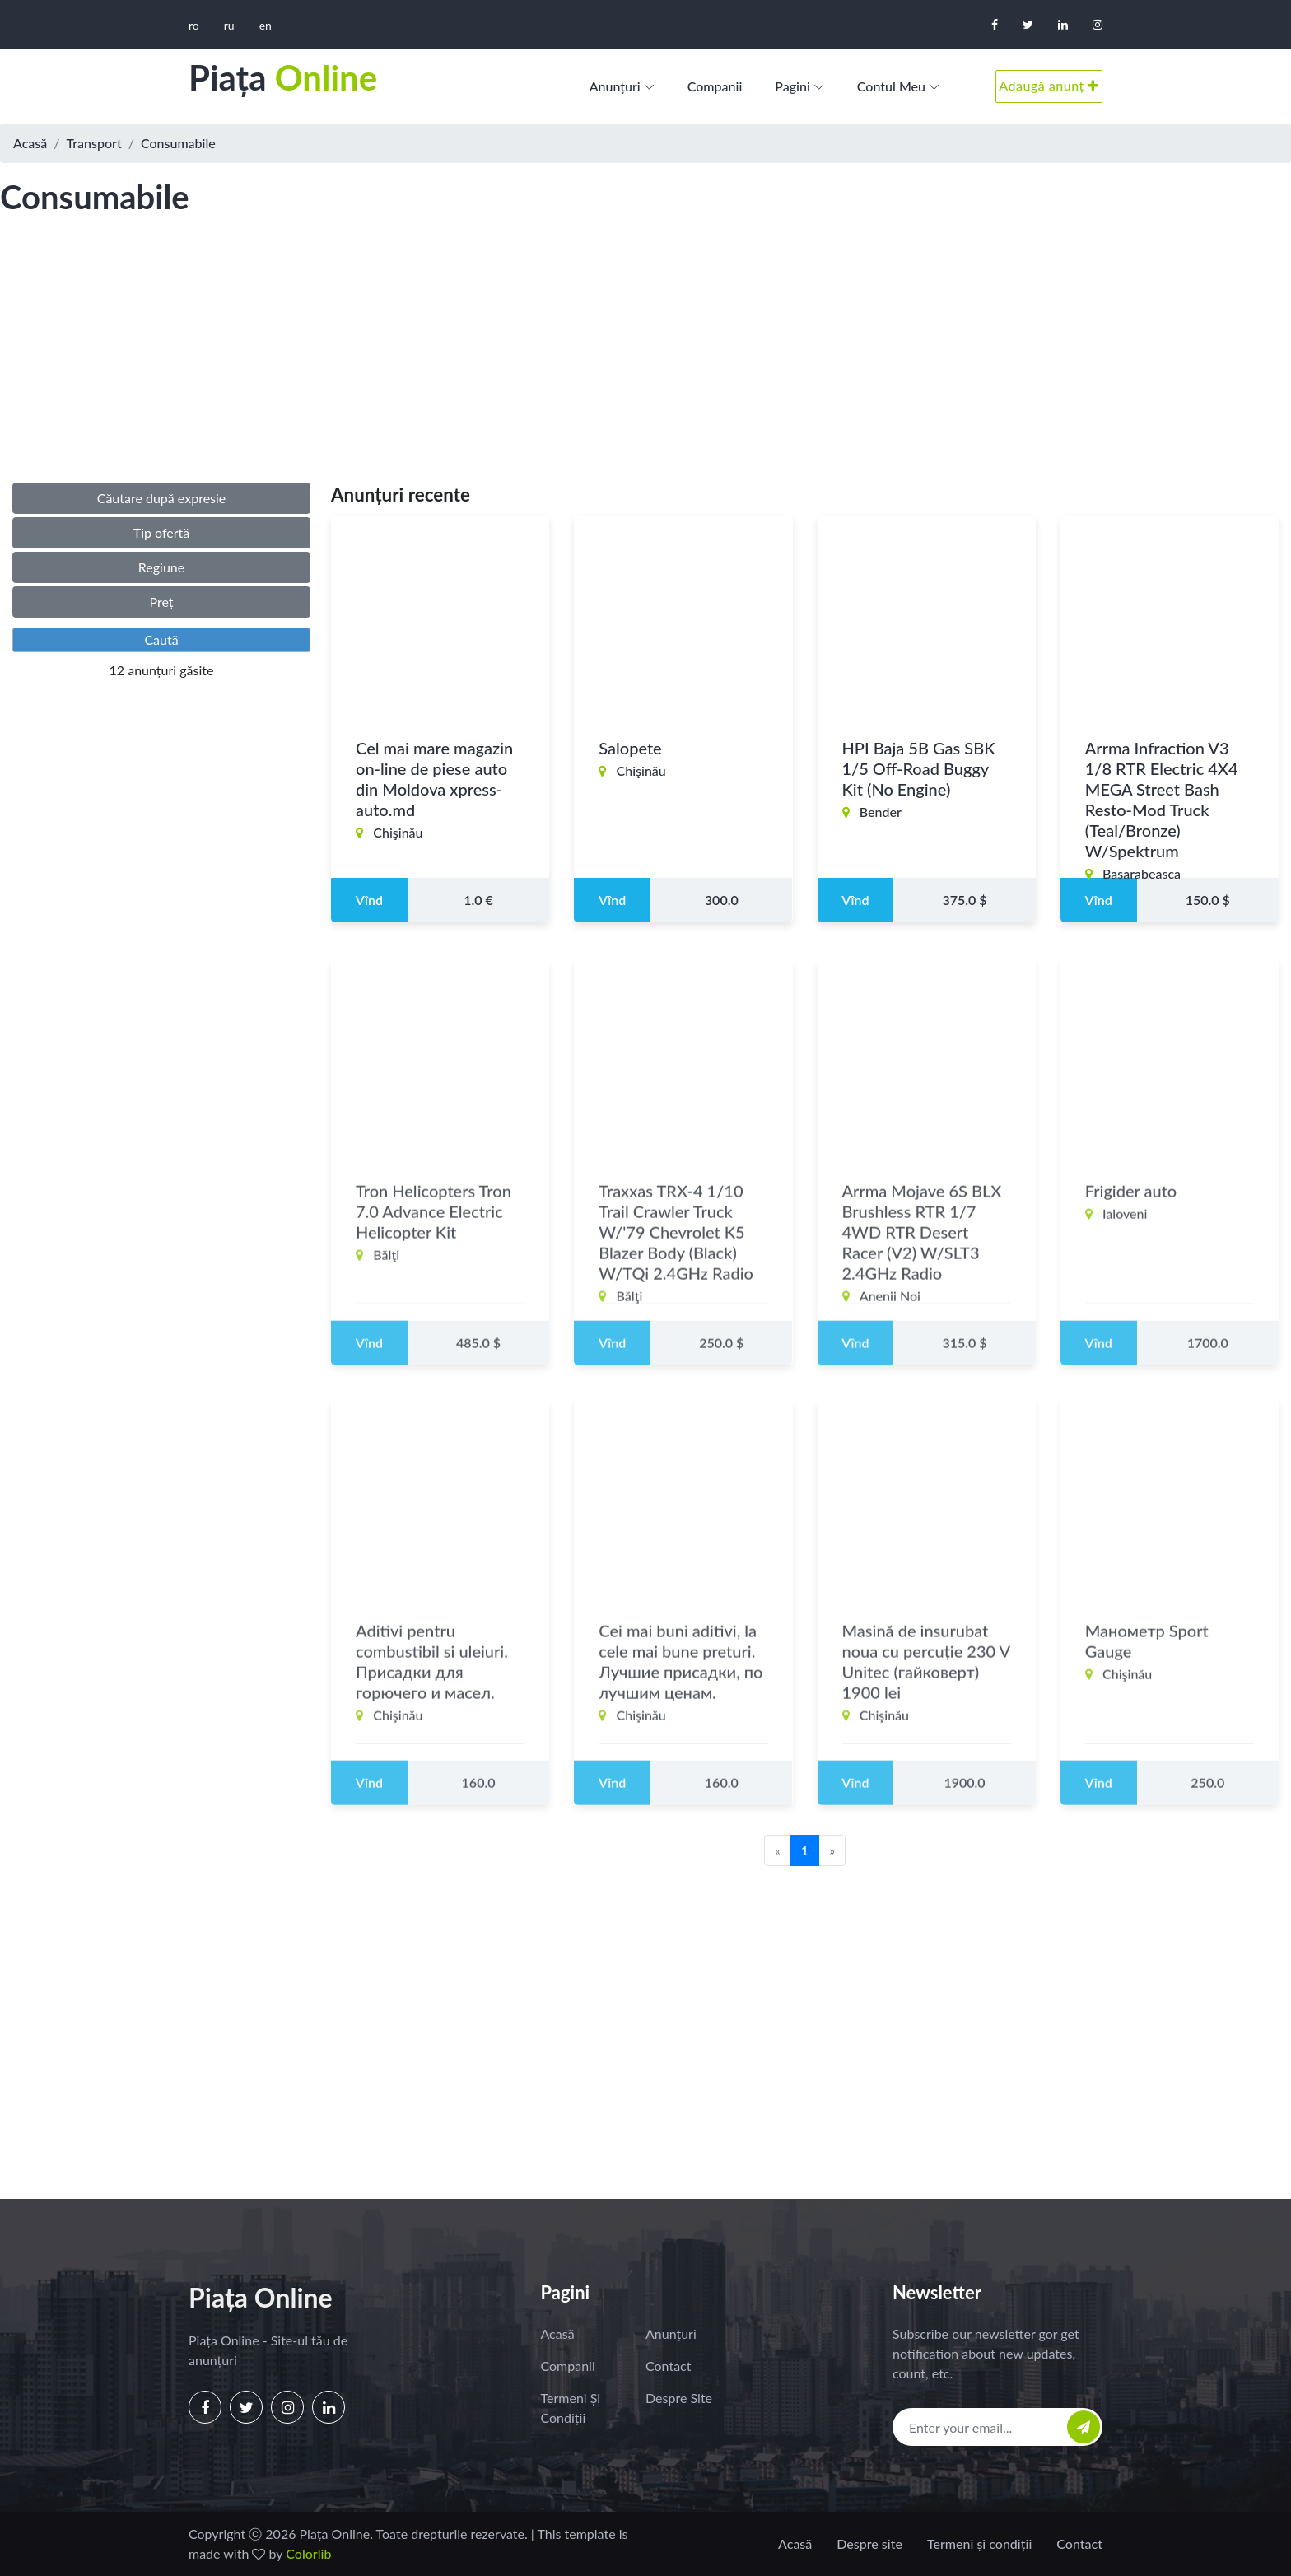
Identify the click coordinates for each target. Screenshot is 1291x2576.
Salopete (630, 748)
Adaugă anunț (1049, 85)
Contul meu (891, 86)
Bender (881, 811)
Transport (94, 143)
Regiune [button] (161, 567)
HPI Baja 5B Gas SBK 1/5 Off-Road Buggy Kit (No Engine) (918, 768)
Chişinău (397, 832)
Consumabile (178, 143)
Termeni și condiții (571, 2407)
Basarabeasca (1141, 873)
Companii (715, 86)
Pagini (792, 86)
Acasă (30, 143)
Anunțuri (615, 86)
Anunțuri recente (400, 494)
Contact (668, 2365)
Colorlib (308, 2553)
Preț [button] (161, 601)
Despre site (679, 2398)
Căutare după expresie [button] (161, 498)
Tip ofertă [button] (161, 532)
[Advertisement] (645, 365)
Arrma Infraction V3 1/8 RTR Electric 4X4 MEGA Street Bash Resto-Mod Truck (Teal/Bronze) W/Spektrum (1161, 799)
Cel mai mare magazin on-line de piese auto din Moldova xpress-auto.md (434, 778)
